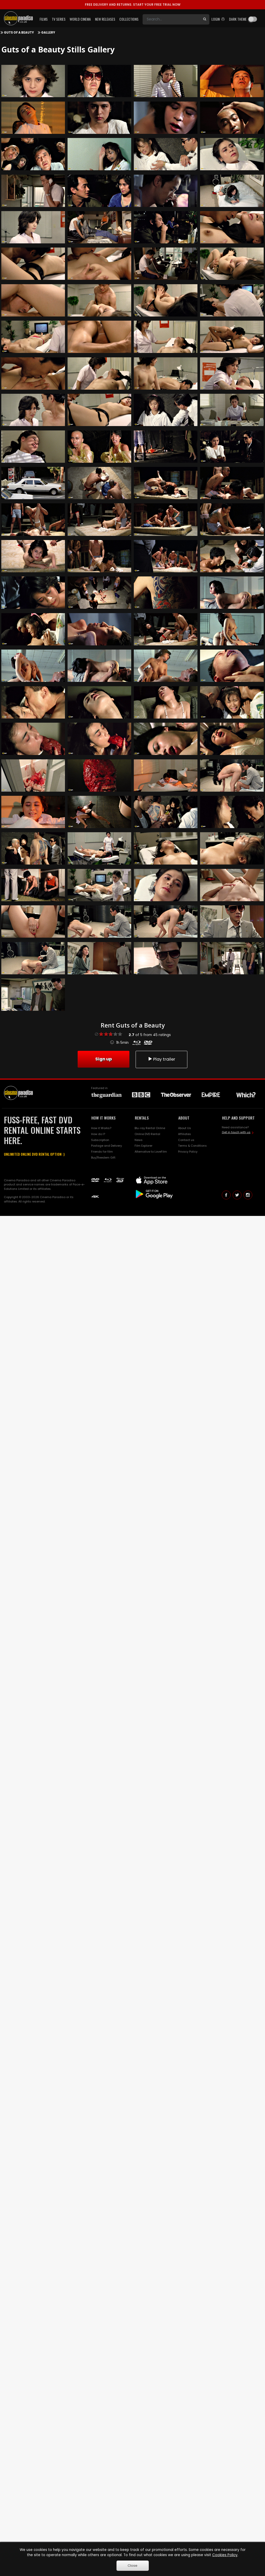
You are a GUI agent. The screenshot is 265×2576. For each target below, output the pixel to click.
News (139, 1140)
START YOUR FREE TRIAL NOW (132, 4)
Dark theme (238, 19)
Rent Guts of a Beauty (133, 1025)
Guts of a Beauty (19, 32)
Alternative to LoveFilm (151, 1152)
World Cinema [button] (80, 19)
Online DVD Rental (147, 1134)
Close (132, 2565)
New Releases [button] (105, 19)
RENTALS (142, 1118)
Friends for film (102, 1152)
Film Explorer (143, 1146)
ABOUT (183, 1118)
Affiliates (184, 1134)
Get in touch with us (236, 1132)
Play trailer (161, 1059)
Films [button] (44, 19)
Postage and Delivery (106, 1146)
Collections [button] (128, 19)
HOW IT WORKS (103, 1118)
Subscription (100, 1140)
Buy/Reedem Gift (103, 1157)
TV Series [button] (58, 19)
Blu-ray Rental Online (150, 1128)
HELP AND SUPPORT (238, 1118)
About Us (184, 1128)
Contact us (186, 1140)
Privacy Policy (187, 1152)
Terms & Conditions (192, 1146)
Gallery (48, 32)
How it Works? (101, 1128)
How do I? (98, 1134)
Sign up (103, 1059)
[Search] (171, 19)
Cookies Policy (225, 2554)
